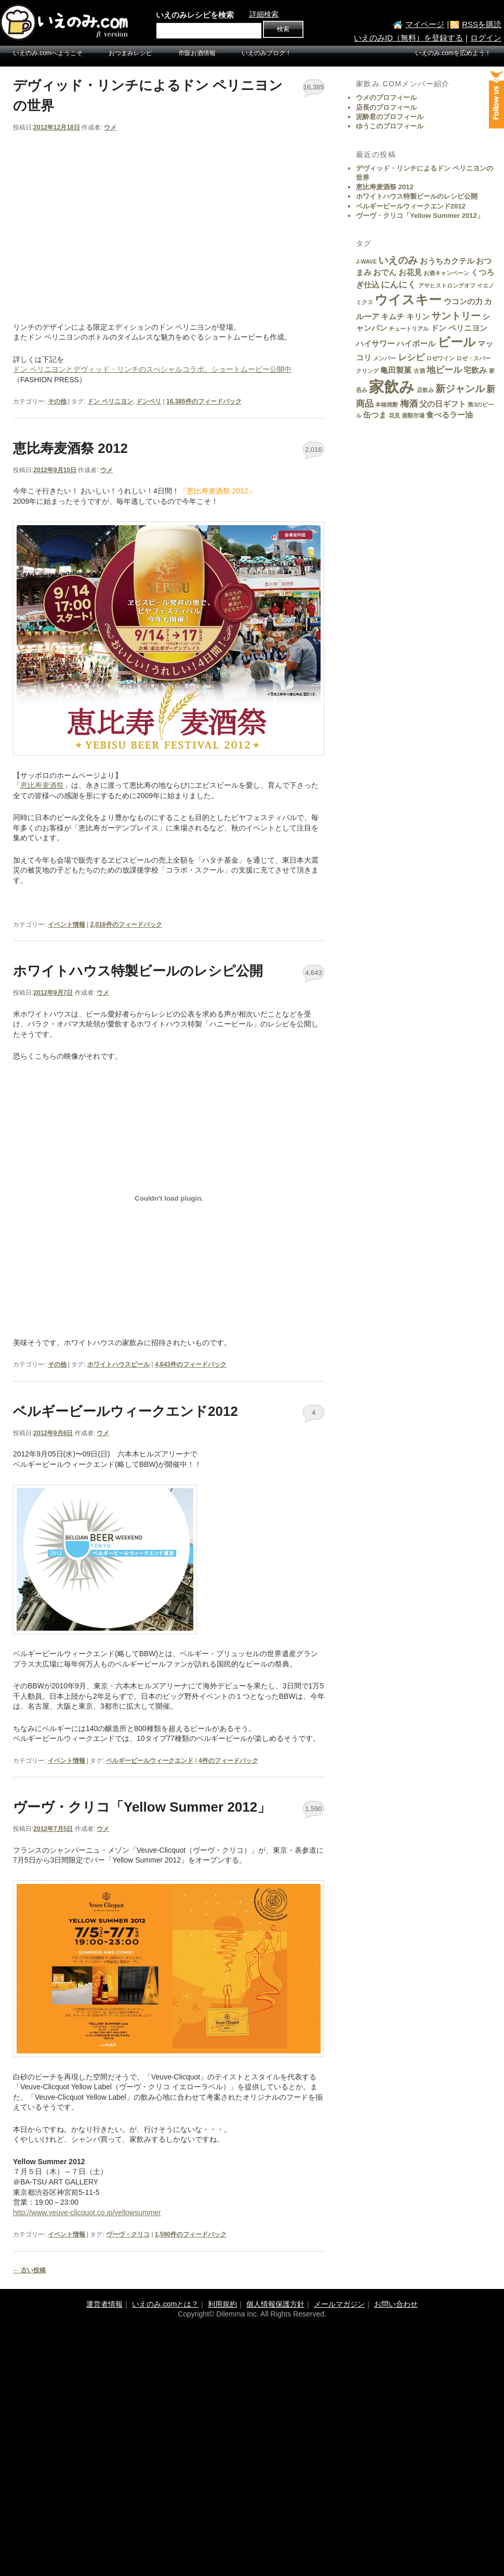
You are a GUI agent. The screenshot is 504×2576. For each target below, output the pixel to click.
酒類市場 (413, 415)
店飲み (425, 390)
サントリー (456, 315)
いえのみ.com (65, 22)
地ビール (444, 370)
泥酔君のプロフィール (389, 117)
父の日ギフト (442, 404)
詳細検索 (263, 14)
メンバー (384, 358)
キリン (418, 317)
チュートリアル (409, 329)
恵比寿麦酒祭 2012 (70, 448)
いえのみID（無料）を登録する (408, 37)
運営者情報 (104, 2304)
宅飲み (475, 370)
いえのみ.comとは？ (165, 2304)
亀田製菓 (396, 370)
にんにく (398, 284)
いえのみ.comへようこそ (48, 53)
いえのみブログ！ (266, 53)
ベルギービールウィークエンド (149, 1760)
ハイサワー (375, 344)
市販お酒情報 (197, 53)
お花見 (410, 272)
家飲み (392, 386)
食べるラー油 (449, 415)
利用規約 (222, 2304)
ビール (456, 342)
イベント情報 (66, 924)
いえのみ (398, 260)
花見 (394, 415)
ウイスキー (408, 299)
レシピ (411, 357)
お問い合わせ (396, 2304)
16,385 (313, 87)
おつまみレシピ (130, 53)
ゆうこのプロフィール (389, 126)
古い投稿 (29, 2270)
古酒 (419, 371)
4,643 (313, 973)
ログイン (485, 37)
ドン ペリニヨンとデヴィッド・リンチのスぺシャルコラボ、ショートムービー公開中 (152, 369)
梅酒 (409, 403)
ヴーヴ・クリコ (128, 2234)
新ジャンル (460, 388)
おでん (384, 272)
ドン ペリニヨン (109, 401)
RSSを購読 (481, 24)
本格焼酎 (386, 404)
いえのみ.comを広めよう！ (453, 53)
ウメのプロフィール (386, 97)
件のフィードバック (204, 401)
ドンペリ (148, 401)
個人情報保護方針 (275, 2304)
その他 (57, 401)
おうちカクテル (447, 261)
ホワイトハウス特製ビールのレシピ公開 (138, 971)
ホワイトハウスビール (118, 1364)
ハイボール (415, 344)
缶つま (375, 415)
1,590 (313, 1809)
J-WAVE (366, 261)
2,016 (313, 449)
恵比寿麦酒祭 (42, 785)
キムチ (392, 317)
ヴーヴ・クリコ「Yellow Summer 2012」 (142, 1807)
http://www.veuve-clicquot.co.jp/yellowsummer (87, 2212)
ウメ (110, 127)
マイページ (424, 24)
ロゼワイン (440, 358)
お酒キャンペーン (446, 273)
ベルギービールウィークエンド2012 (125, 1411)
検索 (283, 29)
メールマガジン (339, 2304)
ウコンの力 (463, 301)
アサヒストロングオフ (446, 285)
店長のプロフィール (386, 107)
